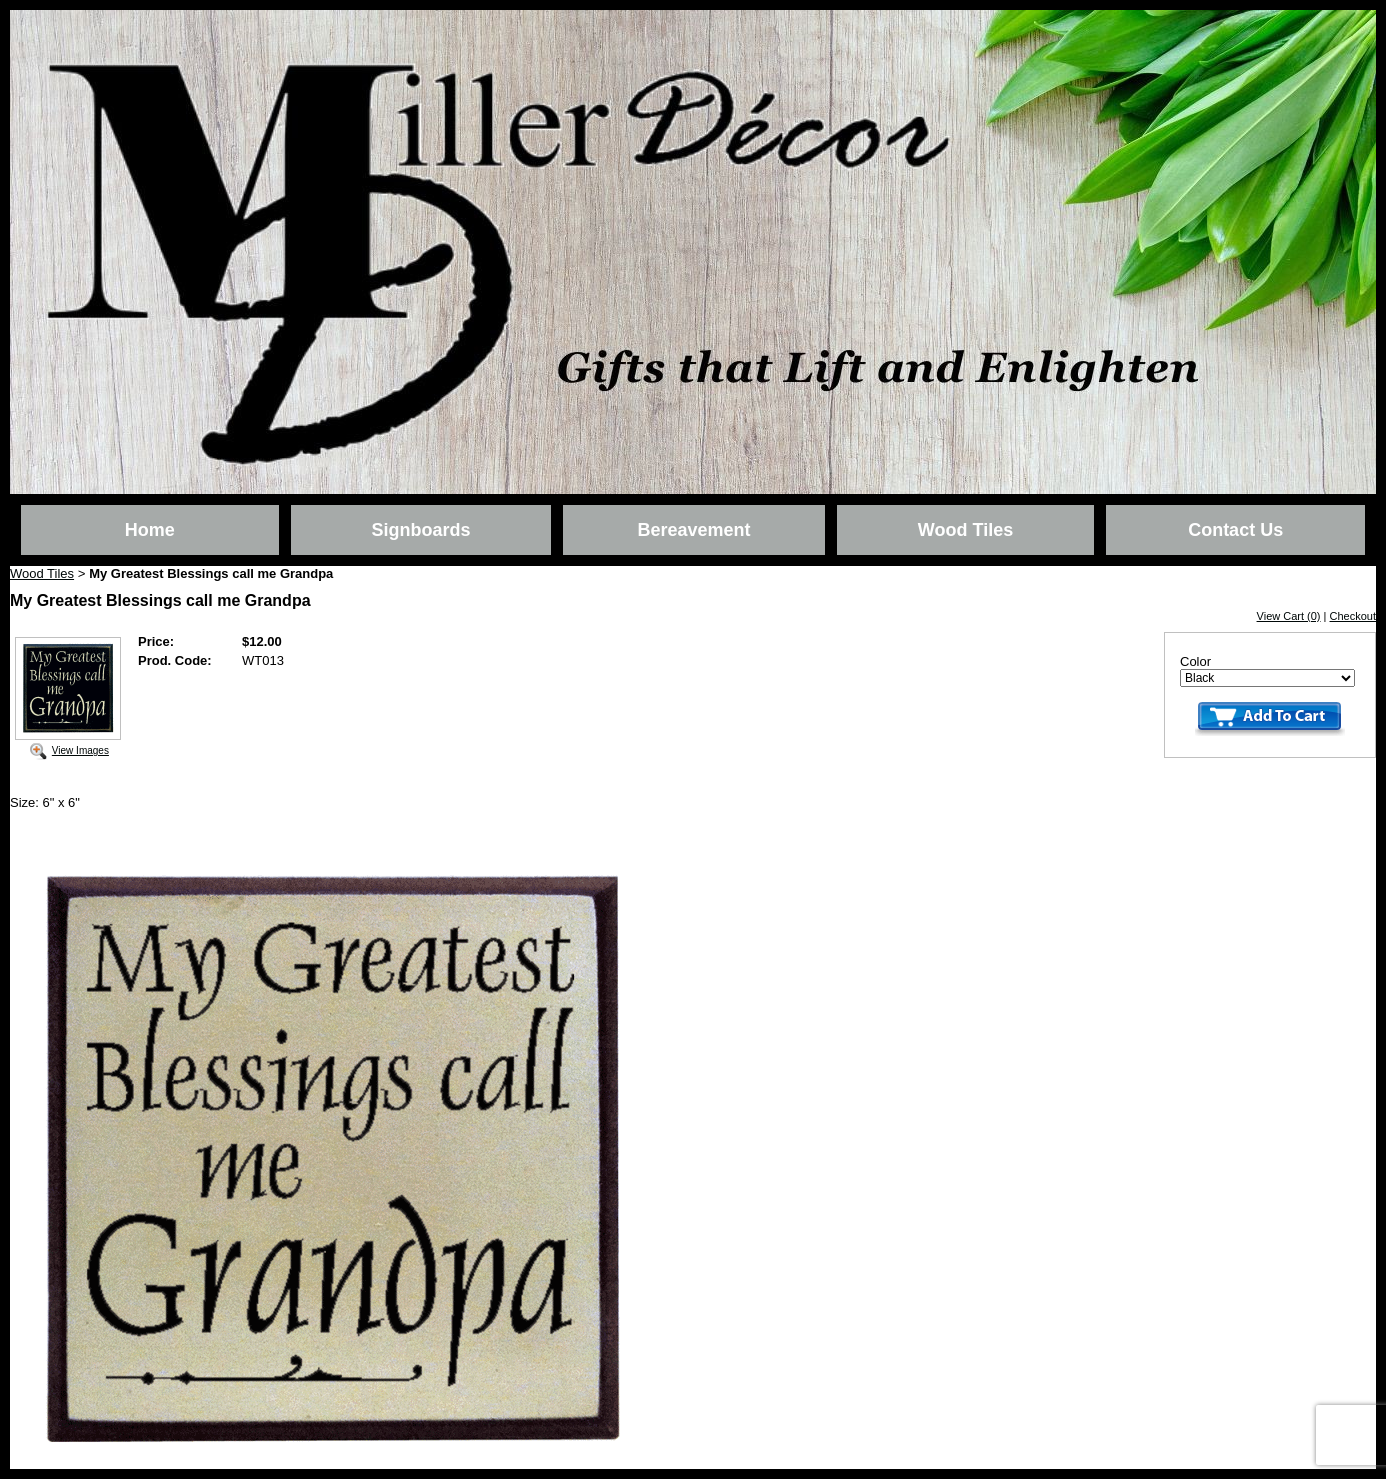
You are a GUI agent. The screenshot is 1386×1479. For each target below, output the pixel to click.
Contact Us (1235, 530)
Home (150, 530)
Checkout (1353, 616)
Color (1195, 661)
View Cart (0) (1289, 616)
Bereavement (693, 530)
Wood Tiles (965, 530)
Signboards (420, 530)
